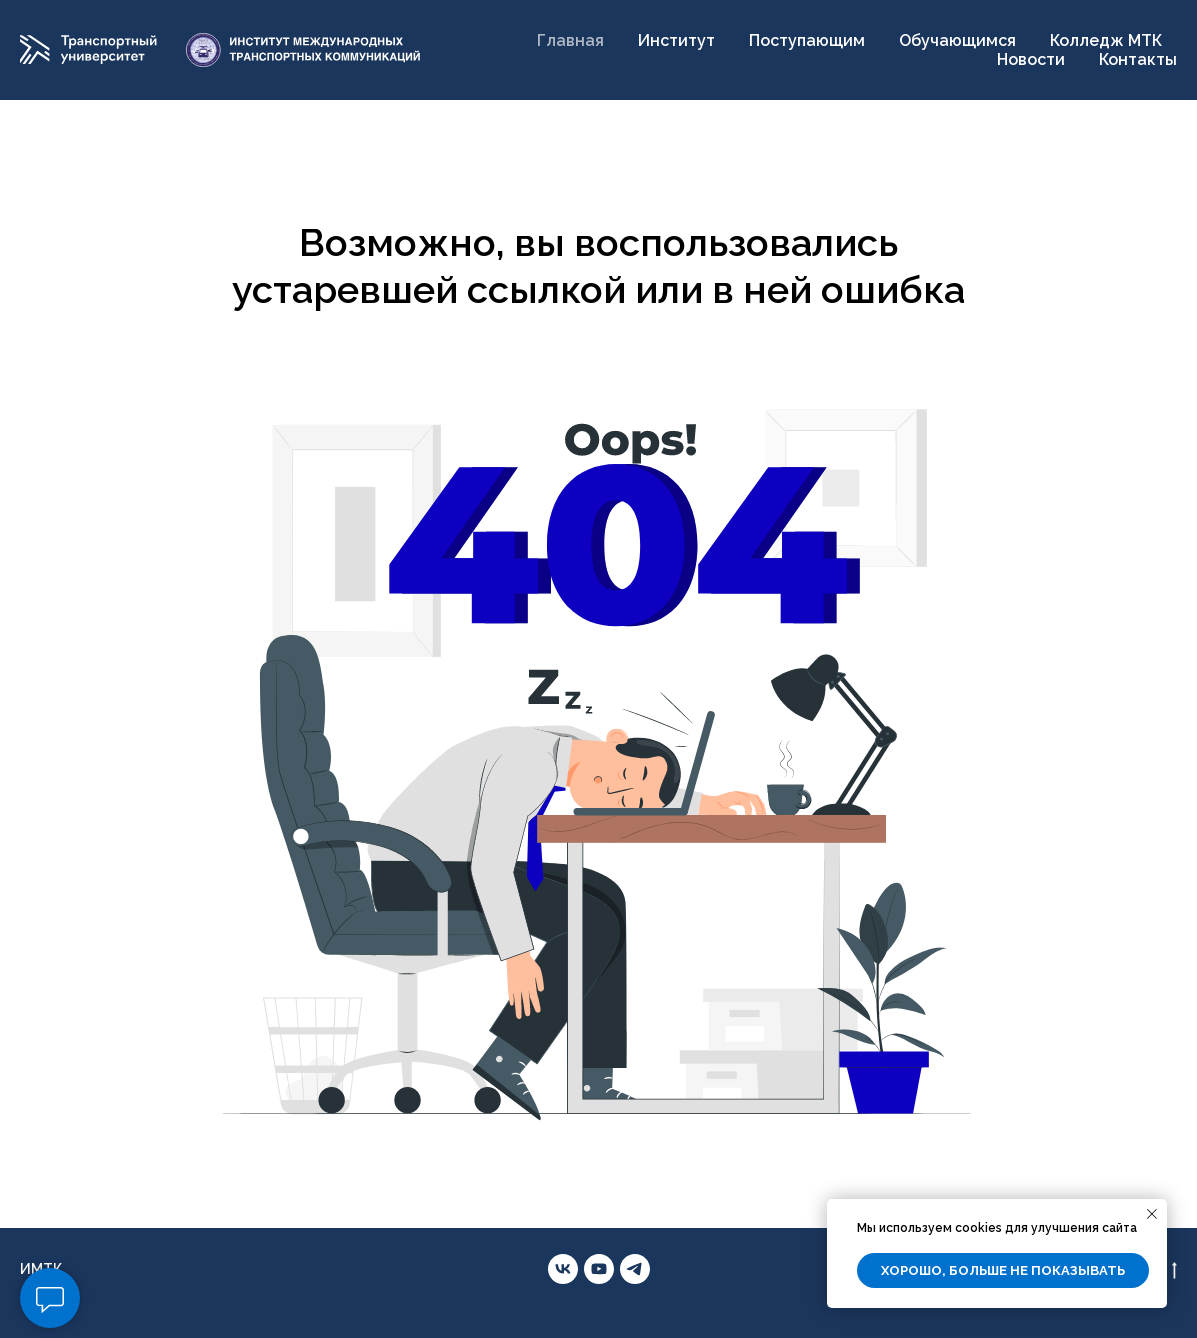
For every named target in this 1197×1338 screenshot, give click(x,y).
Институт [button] (676, 40)
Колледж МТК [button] (1106, 40)
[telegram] (635, 1269)
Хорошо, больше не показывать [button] (1003, 1270)
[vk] (563, 1269)
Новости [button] (1031, 59)
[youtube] (599, 1269)
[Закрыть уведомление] (1152, 1214)
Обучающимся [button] (957, 40)
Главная (570, 40)
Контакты (1138, 59)
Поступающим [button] (807, 40)
